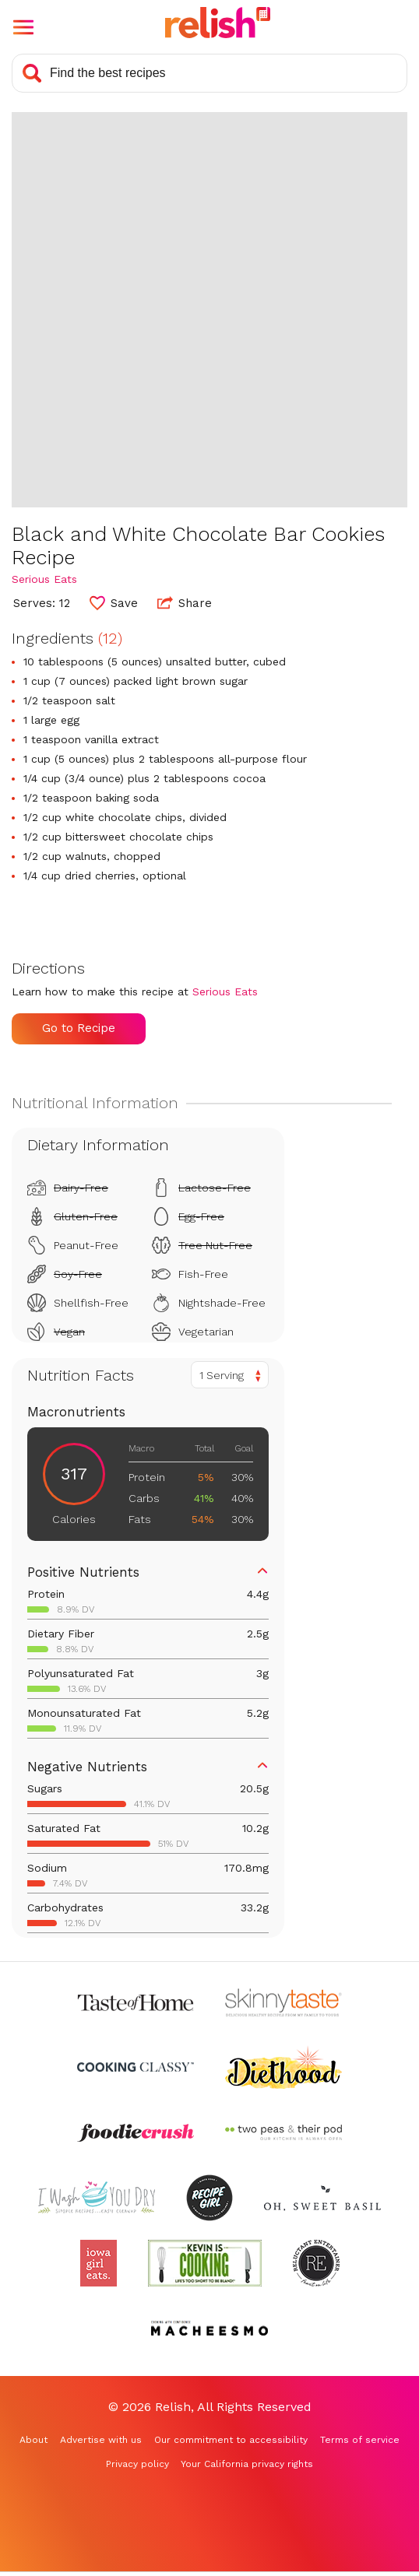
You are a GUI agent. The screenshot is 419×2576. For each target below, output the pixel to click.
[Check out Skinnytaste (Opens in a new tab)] (283, 2002)
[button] (23, 27)
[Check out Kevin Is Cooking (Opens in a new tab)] (205, 2263)
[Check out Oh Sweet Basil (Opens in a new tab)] (322, 2198)
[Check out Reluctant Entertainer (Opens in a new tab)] (316, 2263)
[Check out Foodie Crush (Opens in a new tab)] (135, 2132)
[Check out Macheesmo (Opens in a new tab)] (209, 2329)
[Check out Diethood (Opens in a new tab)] (283, 2068)
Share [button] (184, 602)
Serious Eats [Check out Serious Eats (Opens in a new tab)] (44, 579)
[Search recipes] (209, 73)
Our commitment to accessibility (231, 2439)
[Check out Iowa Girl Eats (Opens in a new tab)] (98, 2263)
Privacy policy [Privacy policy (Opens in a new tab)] (137, 2463)
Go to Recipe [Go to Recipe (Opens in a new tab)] (78, 1028)
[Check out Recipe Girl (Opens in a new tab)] (209, 2198)
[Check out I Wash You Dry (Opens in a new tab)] (96, 2198)
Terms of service (360, 2439)
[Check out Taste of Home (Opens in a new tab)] (135, 2002)
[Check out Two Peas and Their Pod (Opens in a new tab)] (283, 2132)
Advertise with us (101, 2439)
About (33, 2439)
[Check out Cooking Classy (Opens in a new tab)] (135, 2068)
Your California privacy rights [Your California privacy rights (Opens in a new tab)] (247, 2463)
